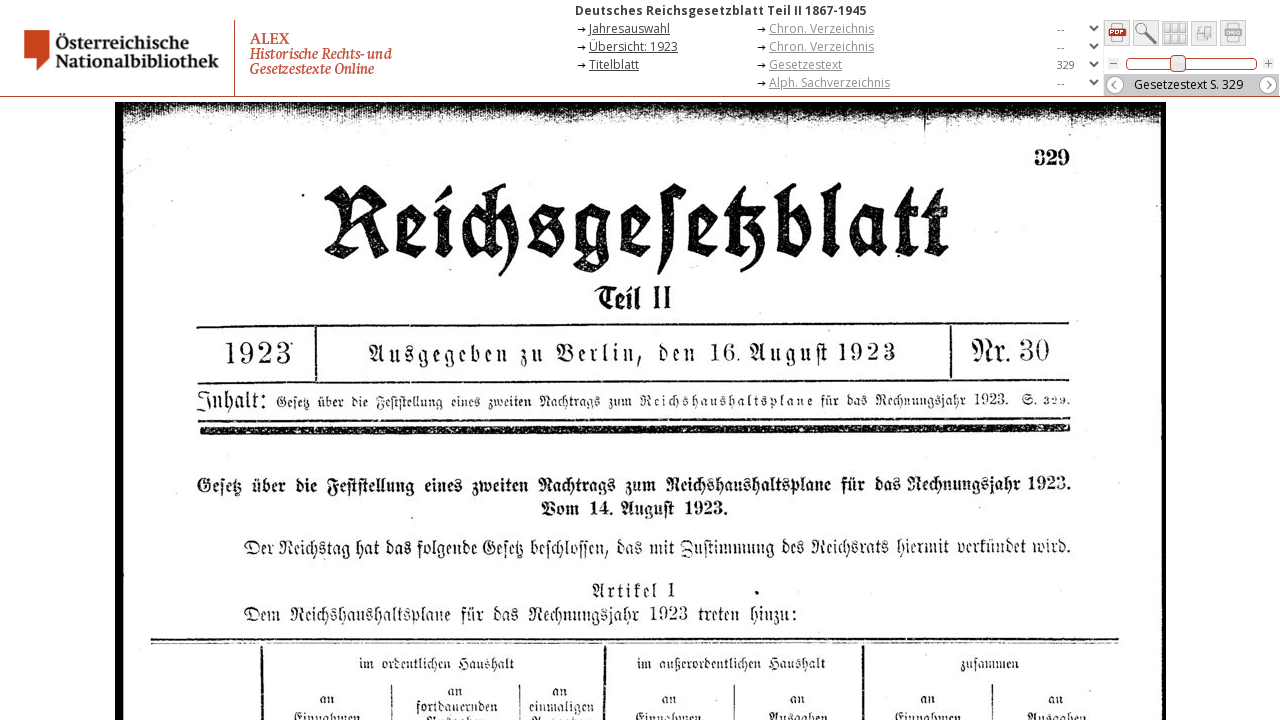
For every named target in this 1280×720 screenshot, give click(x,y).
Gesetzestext (805, 64)
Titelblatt (614, 64)
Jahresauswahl (629, 28)
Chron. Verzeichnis (821, 28)
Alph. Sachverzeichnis (829, 82)
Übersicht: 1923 (633, 46)
